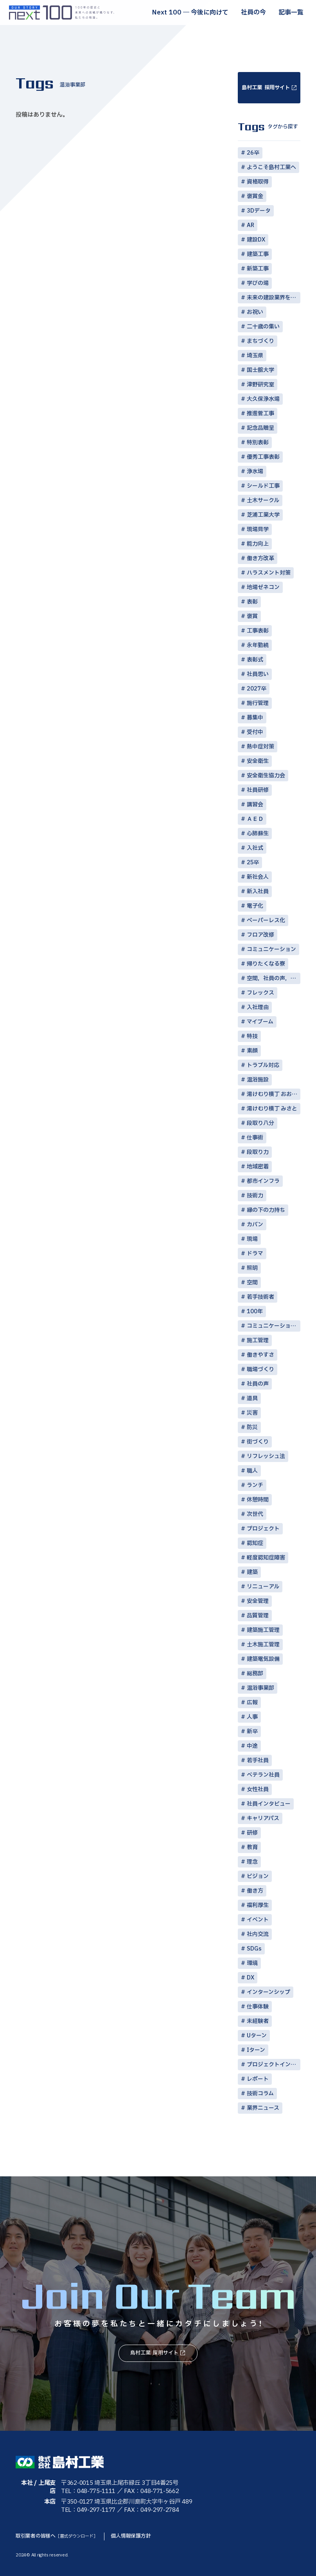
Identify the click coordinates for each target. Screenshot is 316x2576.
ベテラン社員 (263, 1775)
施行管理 (258, 703)
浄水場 (255, 471)
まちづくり (260, 341)
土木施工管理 (263, 1644)
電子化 (255, 906)
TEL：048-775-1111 (88, 2491)
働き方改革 (260, 558)
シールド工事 (263, 486)
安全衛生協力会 (266, 776)
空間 (252, 1282)
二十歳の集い (263, 327)
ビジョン (258, 1876)
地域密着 (258, 1167)
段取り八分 (260, 1123)
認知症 (255, 1543)
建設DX (256, 240)
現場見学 (258, 529)
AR (250, 225)
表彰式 (255, 660)
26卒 (253, 153)
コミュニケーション (271, 949)
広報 (252, 1702)
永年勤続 (258, 645)
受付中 (255, 732)
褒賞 (252, 616)
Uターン (257, 2036)
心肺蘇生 (258, 833)
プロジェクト (263, 1529)
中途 (252, 1746)
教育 (252, 1847)
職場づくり (260, 1369)
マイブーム (260, 1022)
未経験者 (258, 2021)
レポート (258, 2079)
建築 (252, 1572)
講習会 (255, 804)
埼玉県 (255, 356)
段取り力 (258, 1152)
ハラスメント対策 (269, 573)
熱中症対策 (260, 747)
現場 (252, 1239)
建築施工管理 (263, 1630)
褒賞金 (255, 196)
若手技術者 (260, 1297)
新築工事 (258, 269)
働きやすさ (260, 1355)
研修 (252, 1833)
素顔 (252, 1051)
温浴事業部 (260, 1688)
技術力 (255, 1196)
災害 (252, 1413)
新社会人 (258, 877)
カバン (255, 1224)
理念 (252, 1862)
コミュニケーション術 (273, 1326)
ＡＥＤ (255, 819)
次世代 (255, 1514)
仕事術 (255, 1138)
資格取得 (258, 182)
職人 (252, 1471)
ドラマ (255, 1253)
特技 (252, 1036)
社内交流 (258, 1934)
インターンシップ (268, 1992)
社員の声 (258, 1384)
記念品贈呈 (260, 428)
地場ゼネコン (263, 587)
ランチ (255, 1485)
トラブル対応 (263, 1065)
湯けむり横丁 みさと (272, 1109)
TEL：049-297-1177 (88, 2510)
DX (250, 1978)
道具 (252, 1398)
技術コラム (260, 2093)
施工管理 (258, 1340)
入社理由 (258, 1007)
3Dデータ (259, 211)
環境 (252, 1963)
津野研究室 (260, 384)
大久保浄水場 (263, 399)
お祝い (255, 312)
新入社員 (258, 891)
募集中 (255, 718)
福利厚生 (258, 1905)
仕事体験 (258, 2007)
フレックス (260, 993)
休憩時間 (258, 1500)
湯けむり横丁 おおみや (273, 1094)
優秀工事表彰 (263, 457)
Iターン (256, 2050)
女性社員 (258, 1789)
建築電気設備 (263, 1659)
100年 (255, 1311)
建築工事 (258, 254)
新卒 (252, 1731)
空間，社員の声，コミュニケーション (273, 978)
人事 (252, 1717)
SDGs (254, 1949)
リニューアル (263, 1587)
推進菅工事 (260, 413)
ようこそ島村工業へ (271, 167)
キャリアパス (263, 1818)
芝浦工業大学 (263, 515)
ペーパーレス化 (266, 920)
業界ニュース (263, 2108)
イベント (258, 1920)
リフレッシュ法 (266, 1456)
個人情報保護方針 (131, 2536)
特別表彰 (258, 442)
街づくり (258, 1442)
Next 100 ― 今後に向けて (190, 12)
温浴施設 (258, 1080)
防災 (252, 1427)
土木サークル (263, 500)
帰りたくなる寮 (266, 964)
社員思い (258, 674)
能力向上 (258, 544)
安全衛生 (258, 761)
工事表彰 (258, 631)
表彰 (252, 602)
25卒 (253, 862)
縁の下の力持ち (266, 1210)
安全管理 (258, 1601)
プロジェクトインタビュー (273, 2064)
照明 (252, 1268)
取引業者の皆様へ (56, 2536)
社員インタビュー (269, 1804)
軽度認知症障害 (266, 1558)
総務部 (255, 1673)
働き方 (255, 1891)
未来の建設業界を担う (273, 298)
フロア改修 (260, 935)
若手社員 (258, 1760)
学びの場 (258, 283)
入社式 (255, 848)
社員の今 (253, 12)
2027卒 (256, 689)
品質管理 (258, 1616)
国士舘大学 (260, 370)
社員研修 (258, 790)
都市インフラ (263, 1181)
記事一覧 (290, 12)
